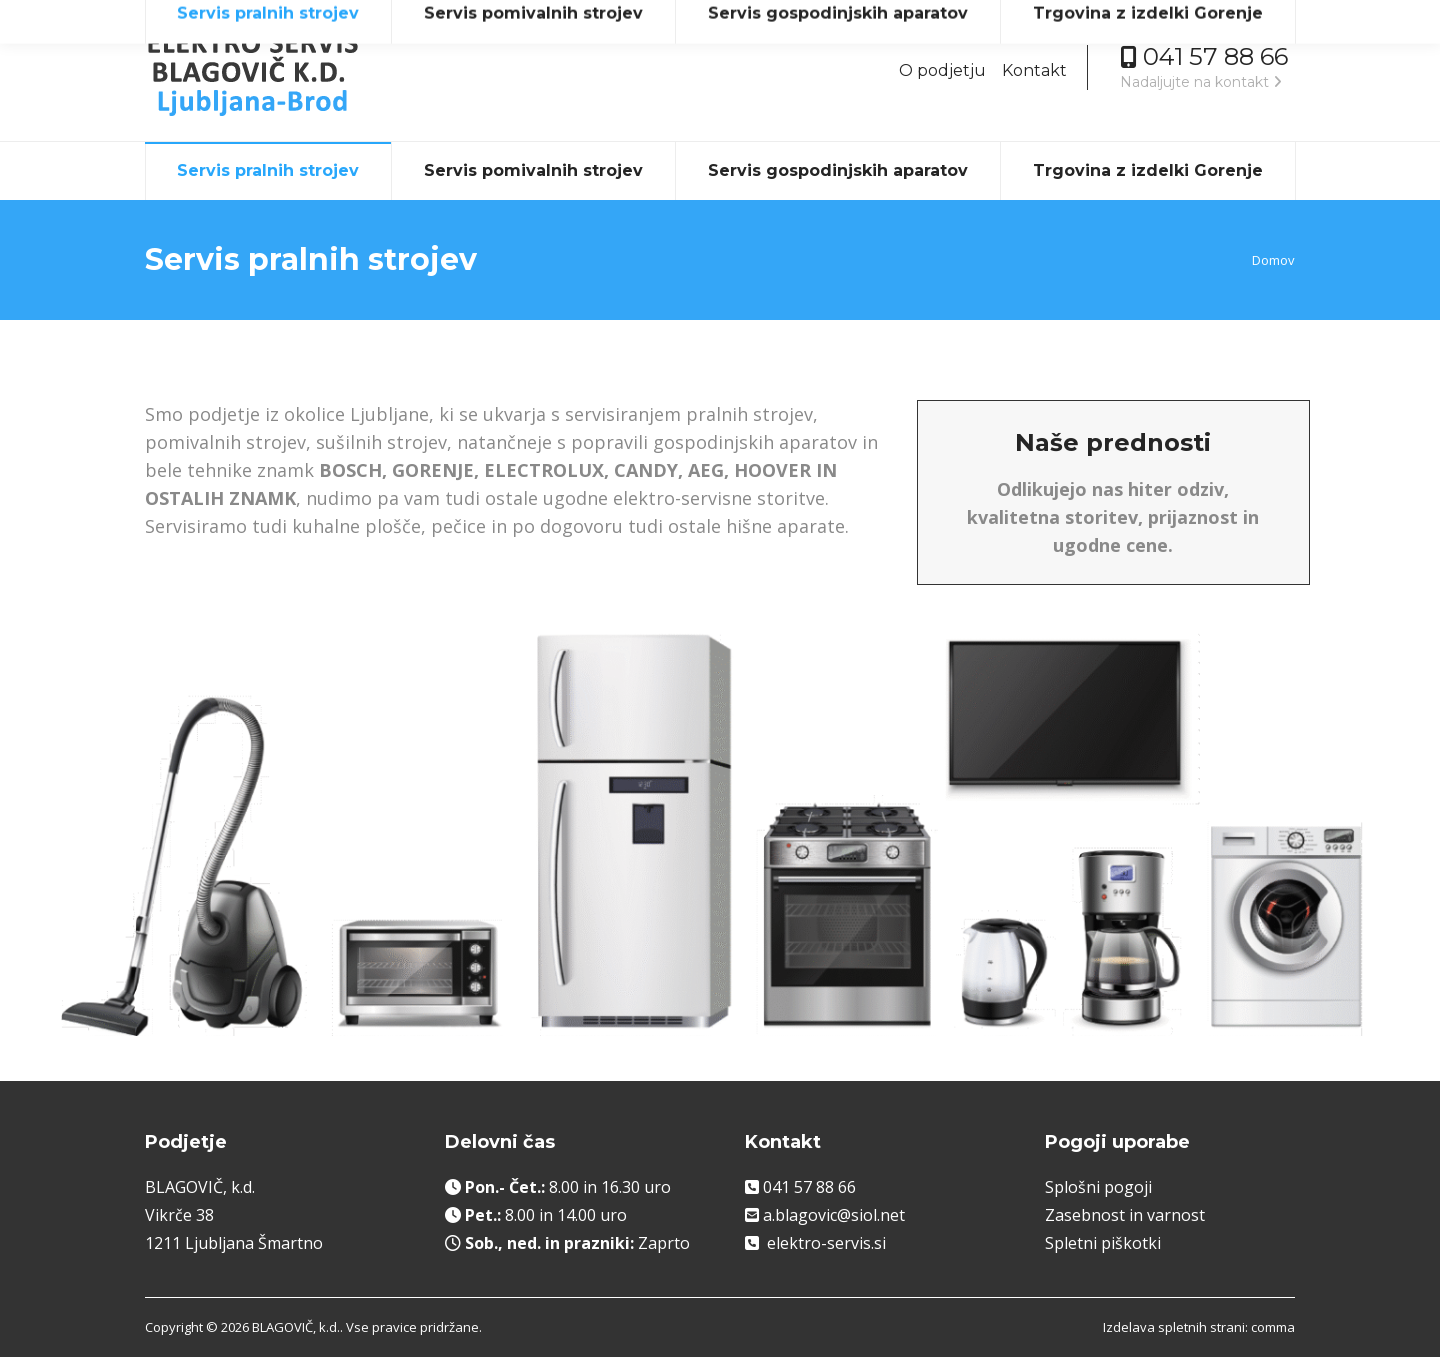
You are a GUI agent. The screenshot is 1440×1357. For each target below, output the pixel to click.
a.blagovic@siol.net (834, 1215)
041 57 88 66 (809, 1187)
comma (1273, 1327)
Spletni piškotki (1103, 1243)
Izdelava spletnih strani (1174, 1327)
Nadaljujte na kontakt (1201, 82)
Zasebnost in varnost (1125, 1215)
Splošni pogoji (1098, 1187)
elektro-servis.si (826, 1243)
